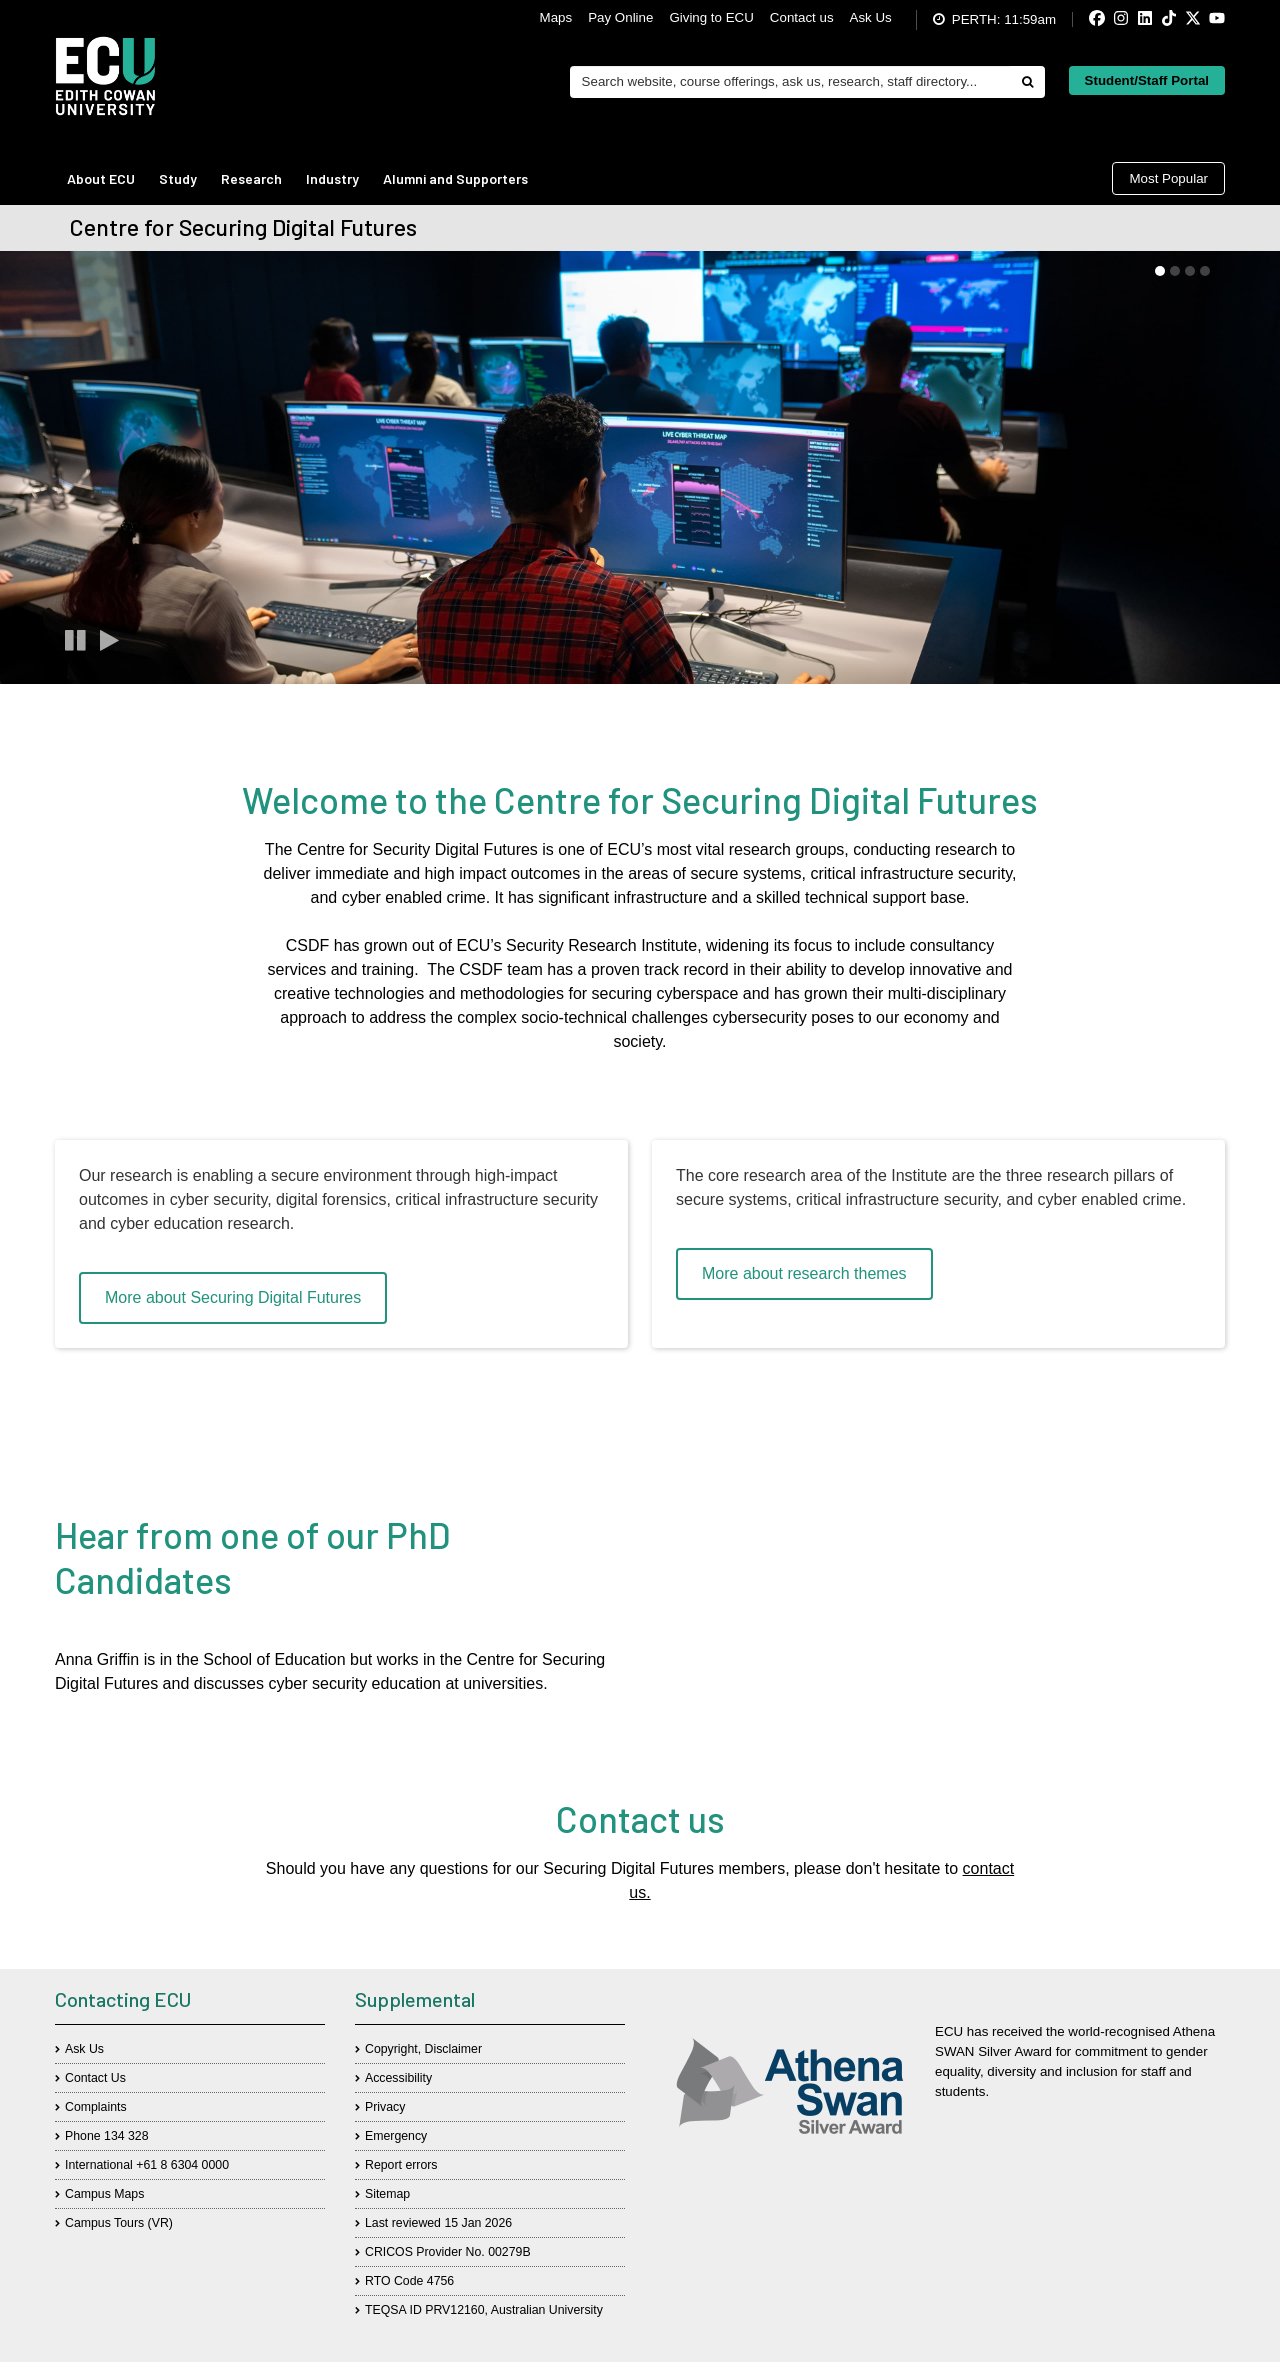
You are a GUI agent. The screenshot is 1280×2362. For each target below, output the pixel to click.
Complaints (96, 2107)
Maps (556, 17)
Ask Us (871, 17)
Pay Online (620, 17)
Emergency (396, 2136)
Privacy (385, 2107)
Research (251, 178)
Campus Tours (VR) (119, 2223)
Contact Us (95, 2078)
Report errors (401, 2165)
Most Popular (1168, 178)
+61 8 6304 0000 (182, 2165)
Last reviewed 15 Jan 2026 (438, 2223)
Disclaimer (453, 2049)
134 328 (126, 2136)
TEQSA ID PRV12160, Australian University (484, 2310)
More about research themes (804, 1273)
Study (178, 178)
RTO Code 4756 (409, 2281)
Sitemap (387, 2194)
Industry (332, 178)
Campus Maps (104, 2194)
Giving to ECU (711, 17)
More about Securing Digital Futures (233, 1297)
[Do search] (1027, 82)
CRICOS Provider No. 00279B (448, 2252)
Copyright (391, 2049)
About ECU (101, 178)
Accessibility (398, 2078)
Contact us (802, 17)
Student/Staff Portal (1147, 80)
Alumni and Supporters (455, 178)
